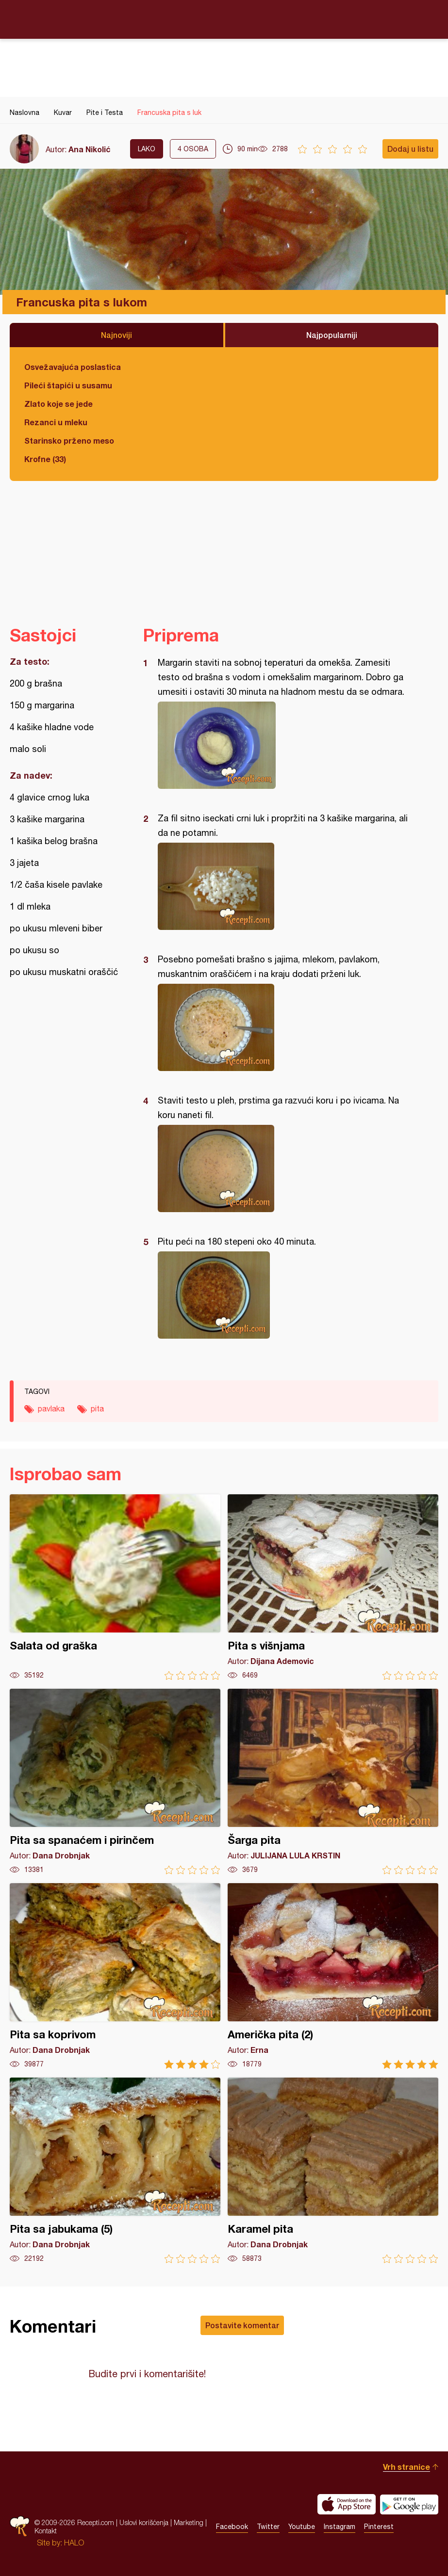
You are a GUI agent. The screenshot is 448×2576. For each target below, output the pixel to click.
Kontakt (45, 2531)
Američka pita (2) (333, 1976)
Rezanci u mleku (55, 422)
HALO (74, 2542)
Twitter (268, 2526)
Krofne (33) (45, 459)
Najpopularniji (331, 334)
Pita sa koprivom (115, 1976)
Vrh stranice (406, 2466)
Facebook (232, 2526)
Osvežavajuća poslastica (72, 366)
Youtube (301, 2526)
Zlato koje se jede (58, 403)
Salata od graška (115, 1587)
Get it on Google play (409, 2504)
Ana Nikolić (89, 149)
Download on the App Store (346, 2504)
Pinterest (379, 2526)
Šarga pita (333, 1781)
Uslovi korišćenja (143, 2522)
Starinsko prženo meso (69, 440)
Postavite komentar (242, 2325)
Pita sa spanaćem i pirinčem (115, 1781)
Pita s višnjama (333, 1587)
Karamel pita (333, 2170)
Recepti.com (224, 19)
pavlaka (51, 1408)
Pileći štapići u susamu (68, 385)
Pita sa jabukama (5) (115, 2170)
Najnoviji (116, 334)
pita (97, 1408)
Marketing (188, 2522)
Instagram (339, 2526)
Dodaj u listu (410, 148)
